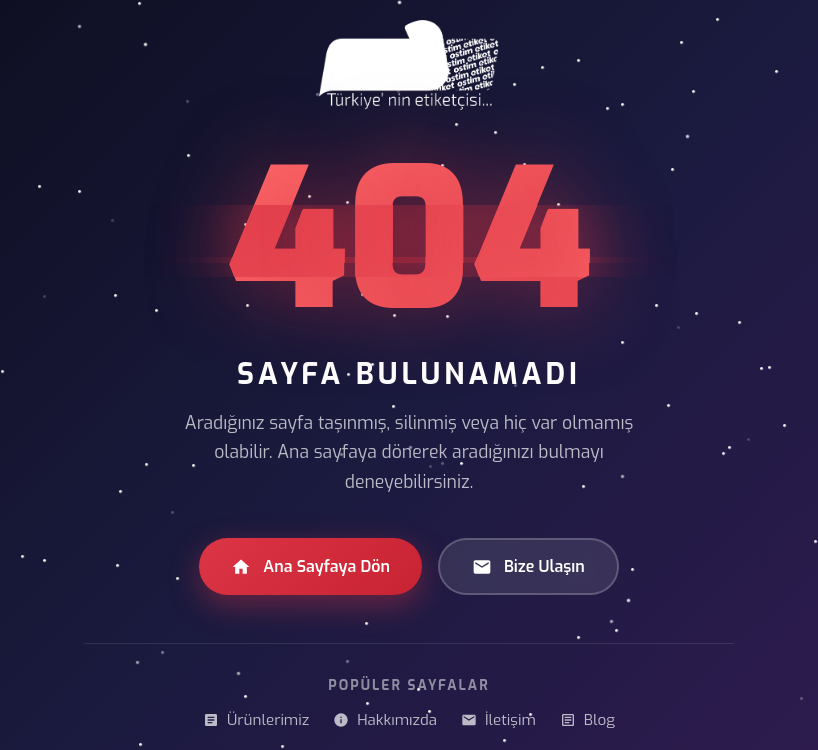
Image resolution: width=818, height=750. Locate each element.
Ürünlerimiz (256, 720)
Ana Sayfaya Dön (310, 566)
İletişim (498, 720)
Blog (587, 720)
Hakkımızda (385, 720)
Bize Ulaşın (528, 566)
